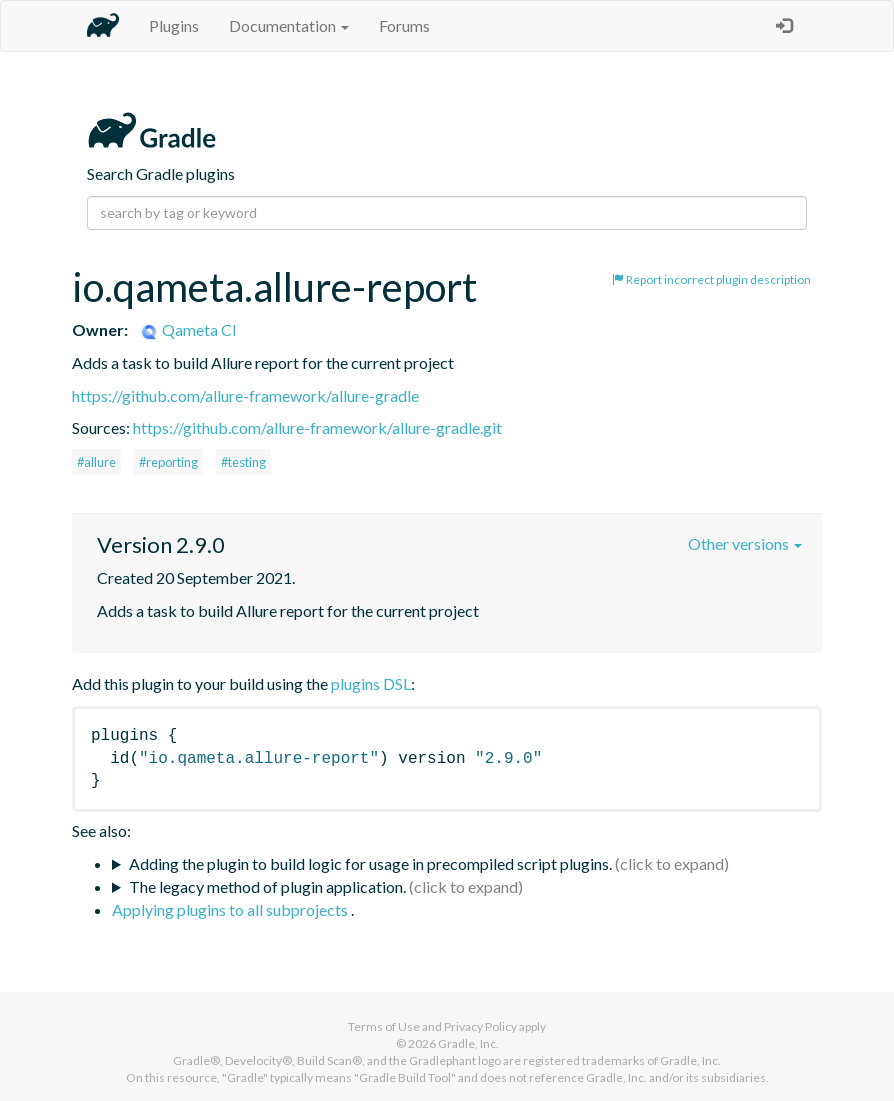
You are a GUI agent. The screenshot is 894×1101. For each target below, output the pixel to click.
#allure (96, 462)
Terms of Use (384, 1026)
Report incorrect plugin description (711, 279)
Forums (404, 25)
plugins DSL (371, 683)
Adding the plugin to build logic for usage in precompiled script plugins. (370, 863)
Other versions (745, 543)
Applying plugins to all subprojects (231, 909)
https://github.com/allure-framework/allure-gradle (245, 395)
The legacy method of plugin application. (267, 886)
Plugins (174, 25)
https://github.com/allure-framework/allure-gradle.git (317, 427)
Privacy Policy (480, 1026)
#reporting (168, 462)
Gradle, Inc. (468, 1043)
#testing (243, 462)
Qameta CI (188, 329)
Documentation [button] (289, 25)
